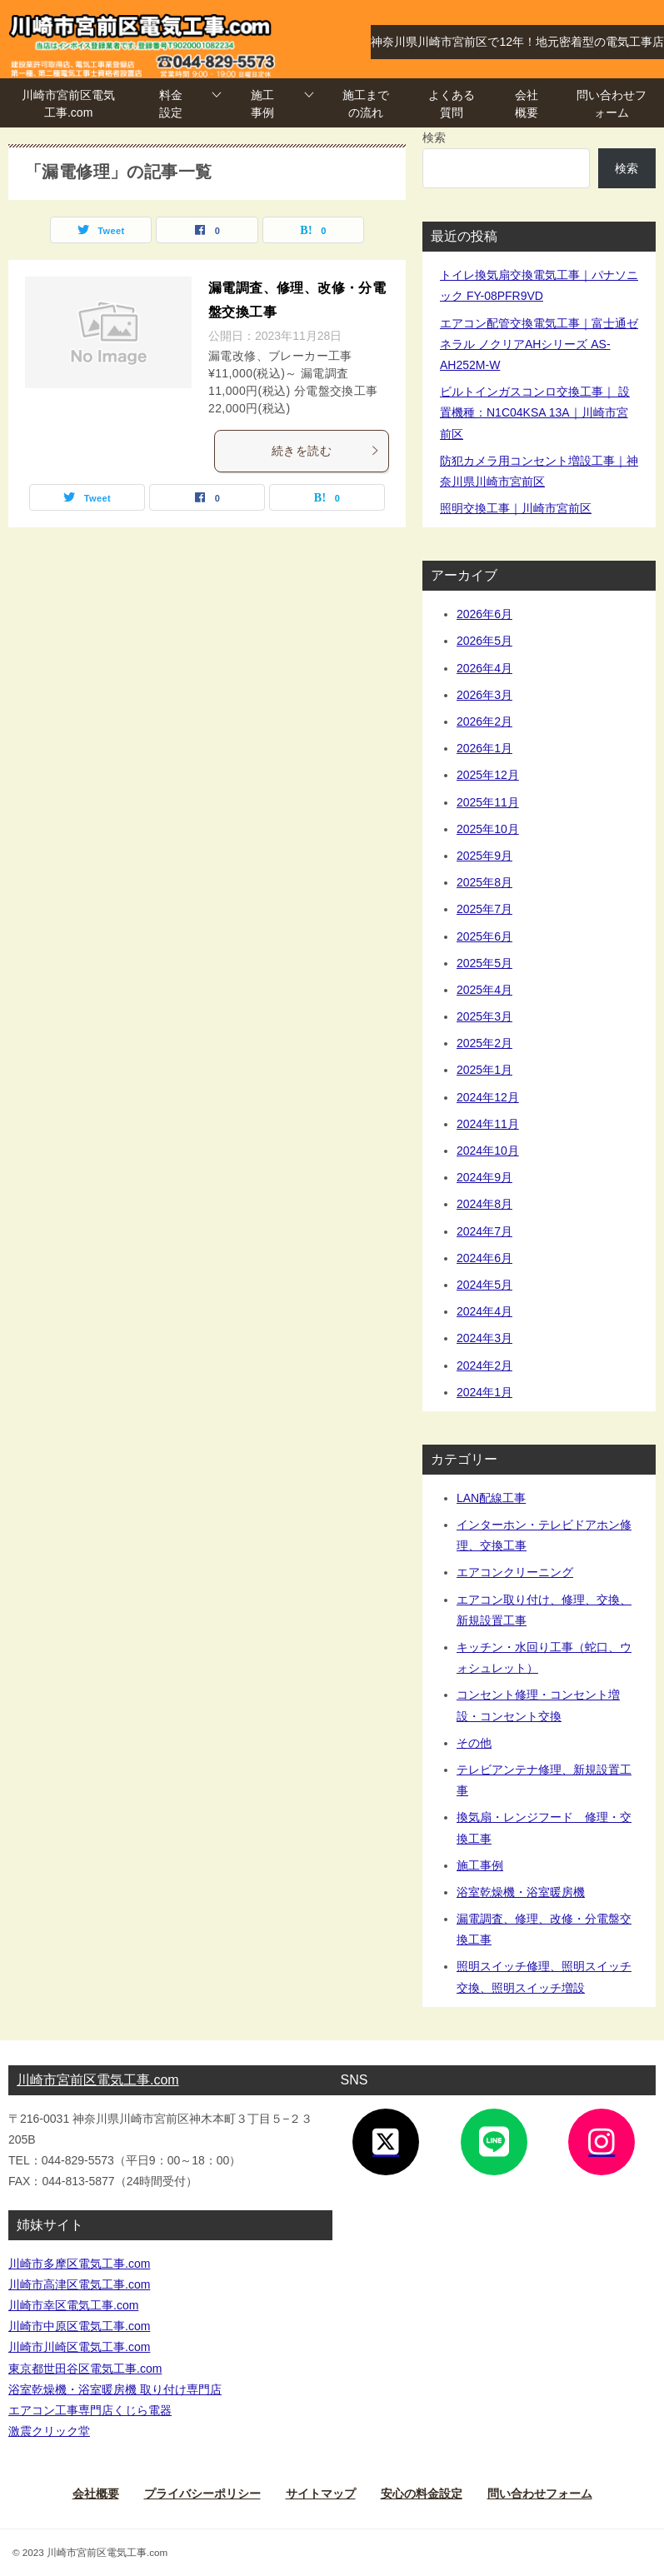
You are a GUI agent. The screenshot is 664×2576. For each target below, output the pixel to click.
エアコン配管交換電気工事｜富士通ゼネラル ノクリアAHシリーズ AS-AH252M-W (539, 344)
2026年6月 (484, 614)
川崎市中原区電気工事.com (79, 2326)
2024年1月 (484, 1392)
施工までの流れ (365, 103)
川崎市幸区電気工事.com (73, 2305)
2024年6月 (484, 1258)
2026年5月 (484, 640)
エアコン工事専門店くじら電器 (90, 2410)
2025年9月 (484, 855)
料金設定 (170, 103)
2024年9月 (484, 1177)
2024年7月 (484, 1231)
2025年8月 (484, 882)
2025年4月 (484, 989)
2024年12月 (488, 1097)
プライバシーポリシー (202, 2493)
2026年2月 (484, 721)
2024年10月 (488, 1150)
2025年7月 (484, 909)
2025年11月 (488, 802)
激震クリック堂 (49, 2431)
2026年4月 (484, 668)
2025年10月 (488, 829)
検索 (434, 137)
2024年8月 (484, 1204)
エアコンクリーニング (515, 1572)
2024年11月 (488, 1124)
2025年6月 (484, 936)
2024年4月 (484, 1311)
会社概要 (526, 103)
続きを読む (326, 450)
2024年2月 (484, 1365)
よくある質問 (451, 103)
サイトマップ (321, 2493)
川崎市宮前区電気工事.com (68, 103)
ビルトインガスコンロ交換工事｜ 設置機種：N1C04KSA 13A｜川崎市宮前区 (535, 412)
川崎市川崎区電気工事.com (79, 2347)
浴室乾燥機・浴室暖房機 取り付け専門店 (115, 2389)
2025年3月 (484, 1016)
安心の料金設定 (421, 2493)
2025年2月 (484, 1043)
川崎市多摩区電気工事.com (79, 2263)
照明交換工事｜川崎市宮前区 (516, 508)
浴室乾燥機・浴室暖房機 (521, 1892)
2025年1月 (484, 1069)
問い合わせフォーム (612, 103)
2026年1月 (484, 748)
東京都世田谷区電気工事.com (85, 2368)
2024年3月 (484, 1338)
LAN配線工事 (491, 1498)
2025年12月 (488, 774)
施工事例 (262, 103)
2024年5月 (484, 1284)
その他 (474, 1743)
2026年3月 (484, 694)
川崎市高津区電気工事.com (79, 2284)
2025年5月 (484, 963)
